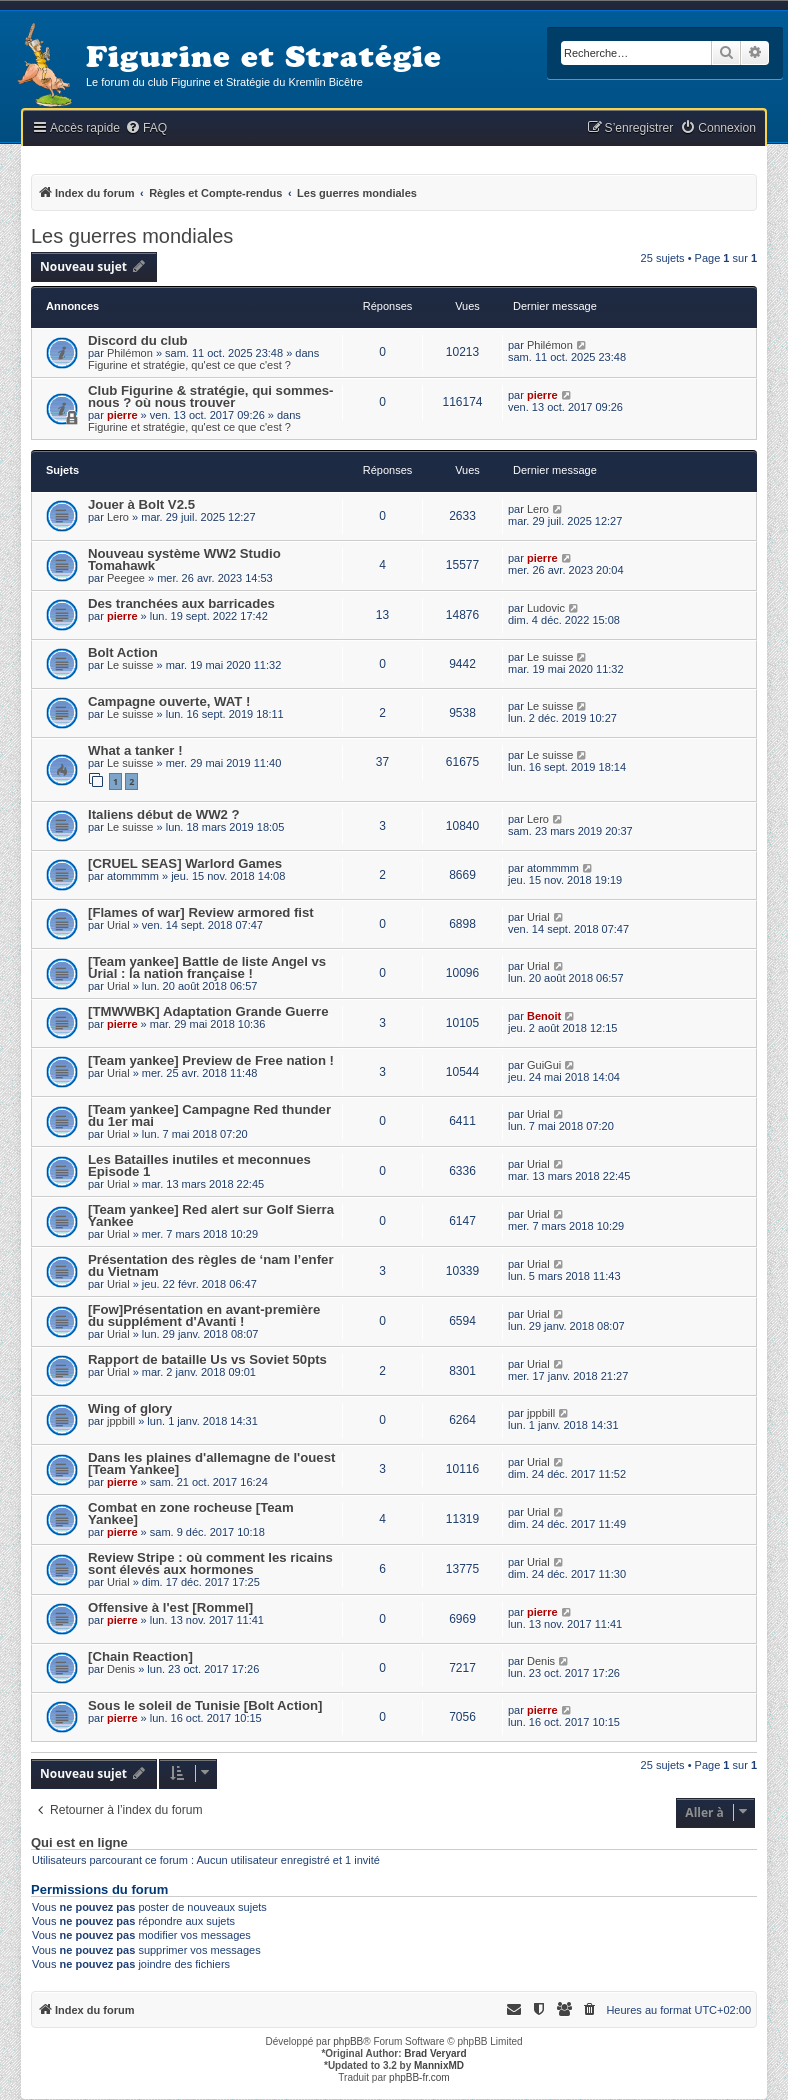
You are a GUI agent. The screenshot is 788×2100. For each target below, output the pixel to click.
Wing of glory (130, 1408)
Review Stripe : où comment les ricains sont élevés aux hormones (210, 1563)
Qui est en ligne (79, 1843)
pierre (122, 415)
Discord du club (138, 340)
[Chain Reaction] (140, 1656)
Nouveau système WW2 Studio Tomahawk (184, 559)
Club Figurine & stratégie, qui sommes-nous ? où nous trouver (210, 396)
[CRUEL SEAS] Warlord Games (185, 863)
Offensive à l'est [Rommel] (170, 1607)
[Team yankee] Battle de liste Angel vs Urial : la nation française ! (207, 967)
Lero (118, 517)
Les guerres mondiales (132, 236)
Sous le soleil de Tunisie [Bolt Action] (205, 1705)
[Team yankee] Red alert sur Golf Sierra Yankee (211, 1215)
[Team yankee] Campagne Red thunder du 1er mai (209, 1115)
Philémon (130, 353)
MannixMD (439, 2065)
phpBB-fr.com (419, 2077)
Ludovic (546, 608)
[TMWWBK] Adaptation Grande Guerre (208, 1011)
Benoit (544, 1016)
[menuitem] (146, 128)
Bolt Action (123, 652)
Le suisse (130, 665)
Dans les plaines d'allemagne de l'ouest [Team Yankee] (211, 1463)
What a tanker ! (135, 750)
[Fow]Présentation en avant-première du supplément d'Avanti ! (204, 1315)
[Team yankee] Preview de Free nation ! (211, 1060)
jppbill (121, 1421)
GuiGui (544, 1065)
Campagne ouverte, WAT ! (169, 701)
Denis (121, 1669)
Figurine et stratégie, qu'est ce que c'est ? (189, 365)
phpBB (348, 2041)
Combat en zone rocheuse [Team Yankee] (191, 1513)
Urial (118, 925)
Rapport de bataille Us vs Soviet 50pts (207, 1359)
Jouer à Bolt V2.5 (141, 504)
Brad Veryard (435, 2053)
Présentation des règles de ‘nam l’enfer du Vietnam (211, 1265)
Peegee (126, 578)
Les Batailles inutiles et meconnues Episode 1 (199, 1165)
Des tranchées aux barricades (181, 603)
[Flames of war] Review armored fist (201, 912)
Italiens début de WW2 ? (164, 814)
